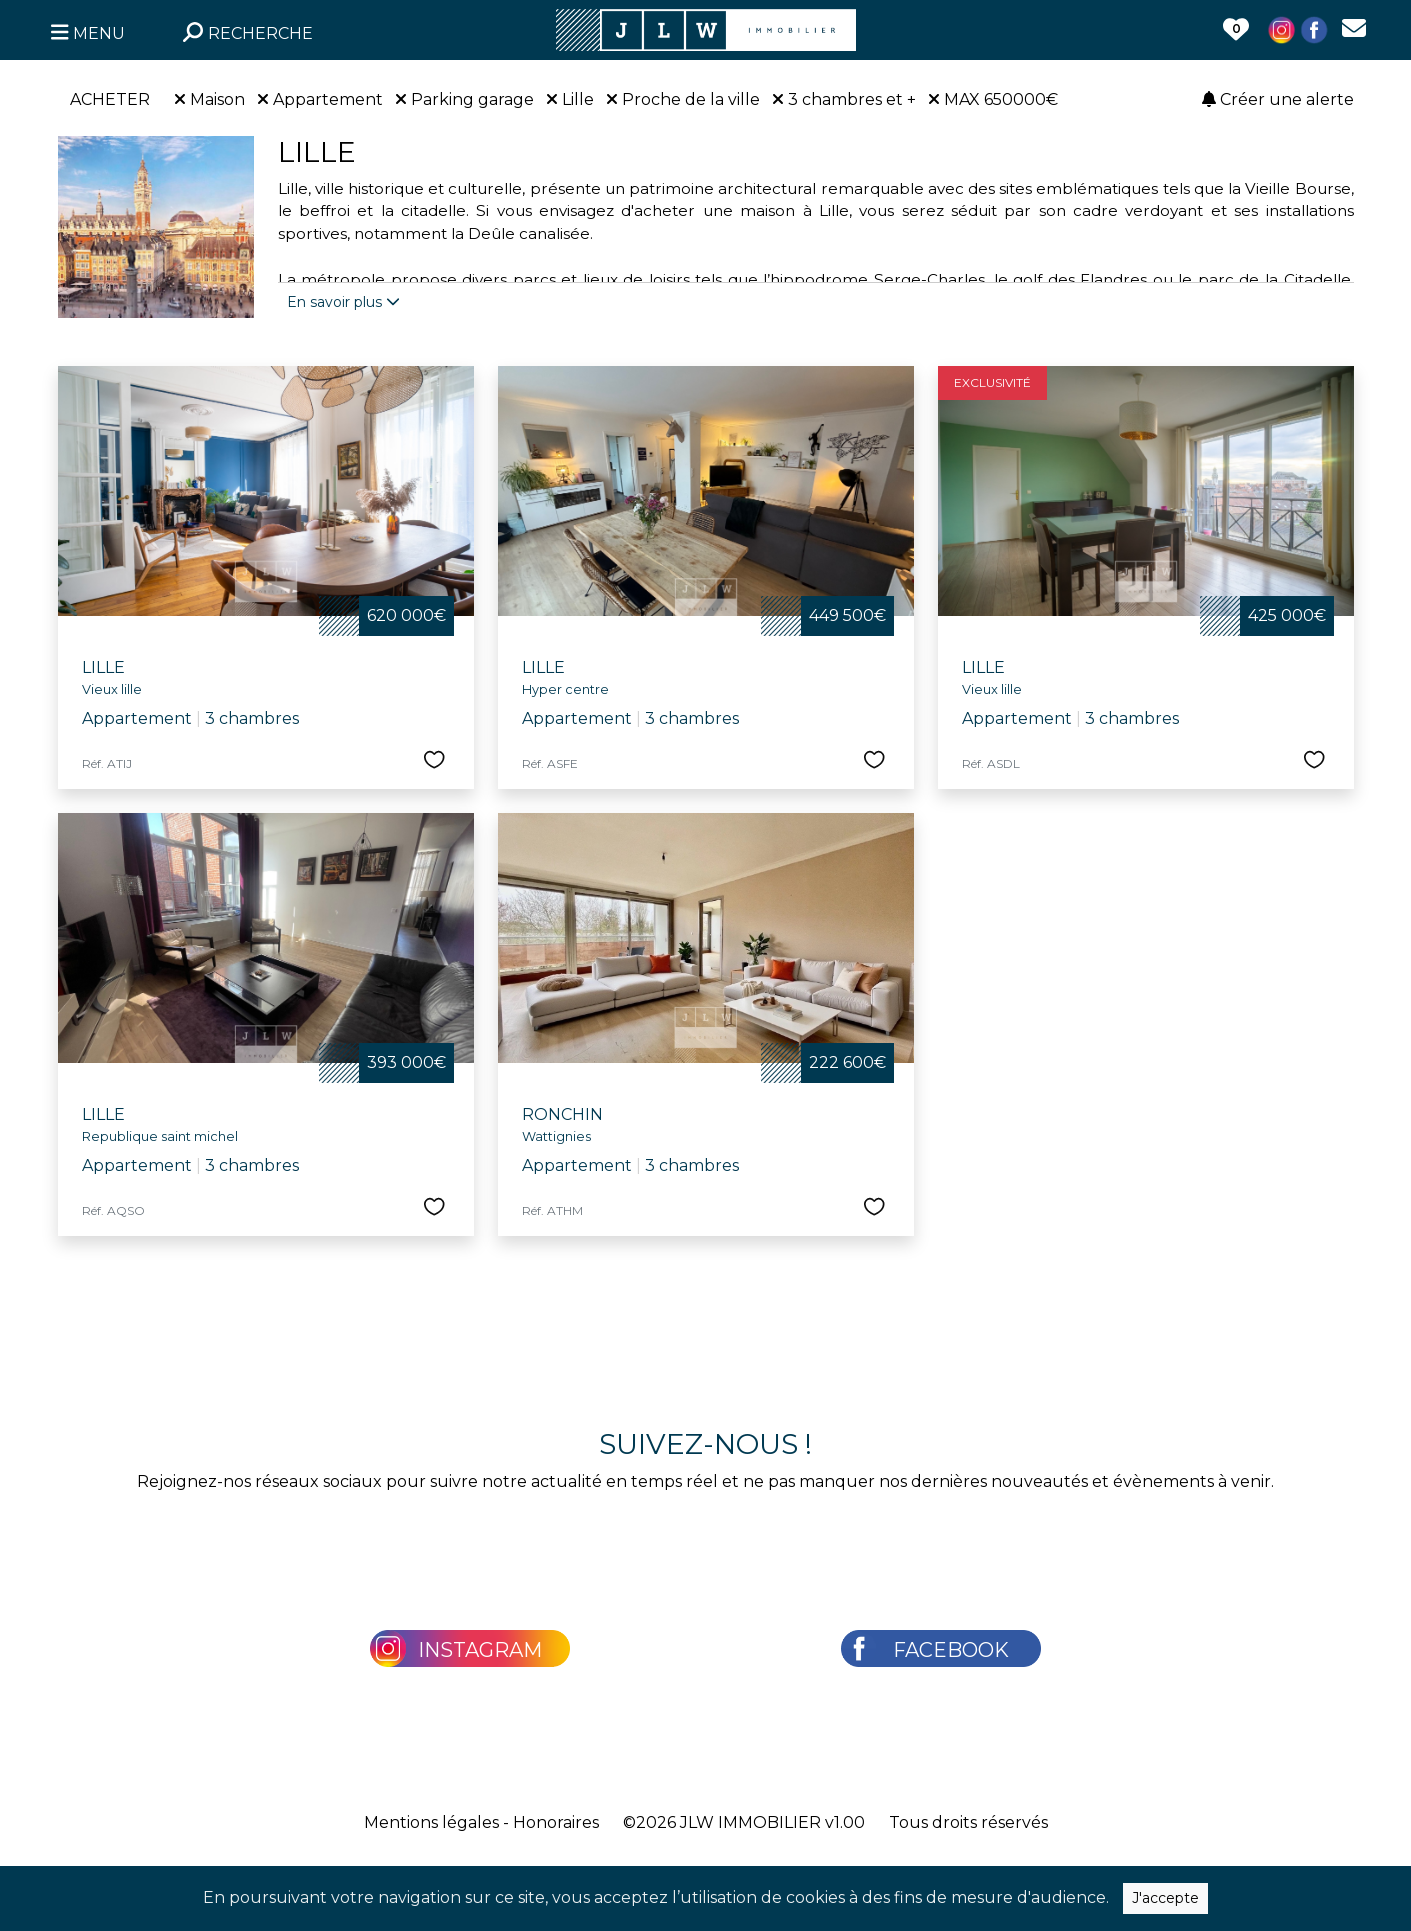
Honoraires (556, 1822)
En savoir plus (343, 302)
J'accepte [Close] (1165, 1898)
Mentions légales (431, 1822)
